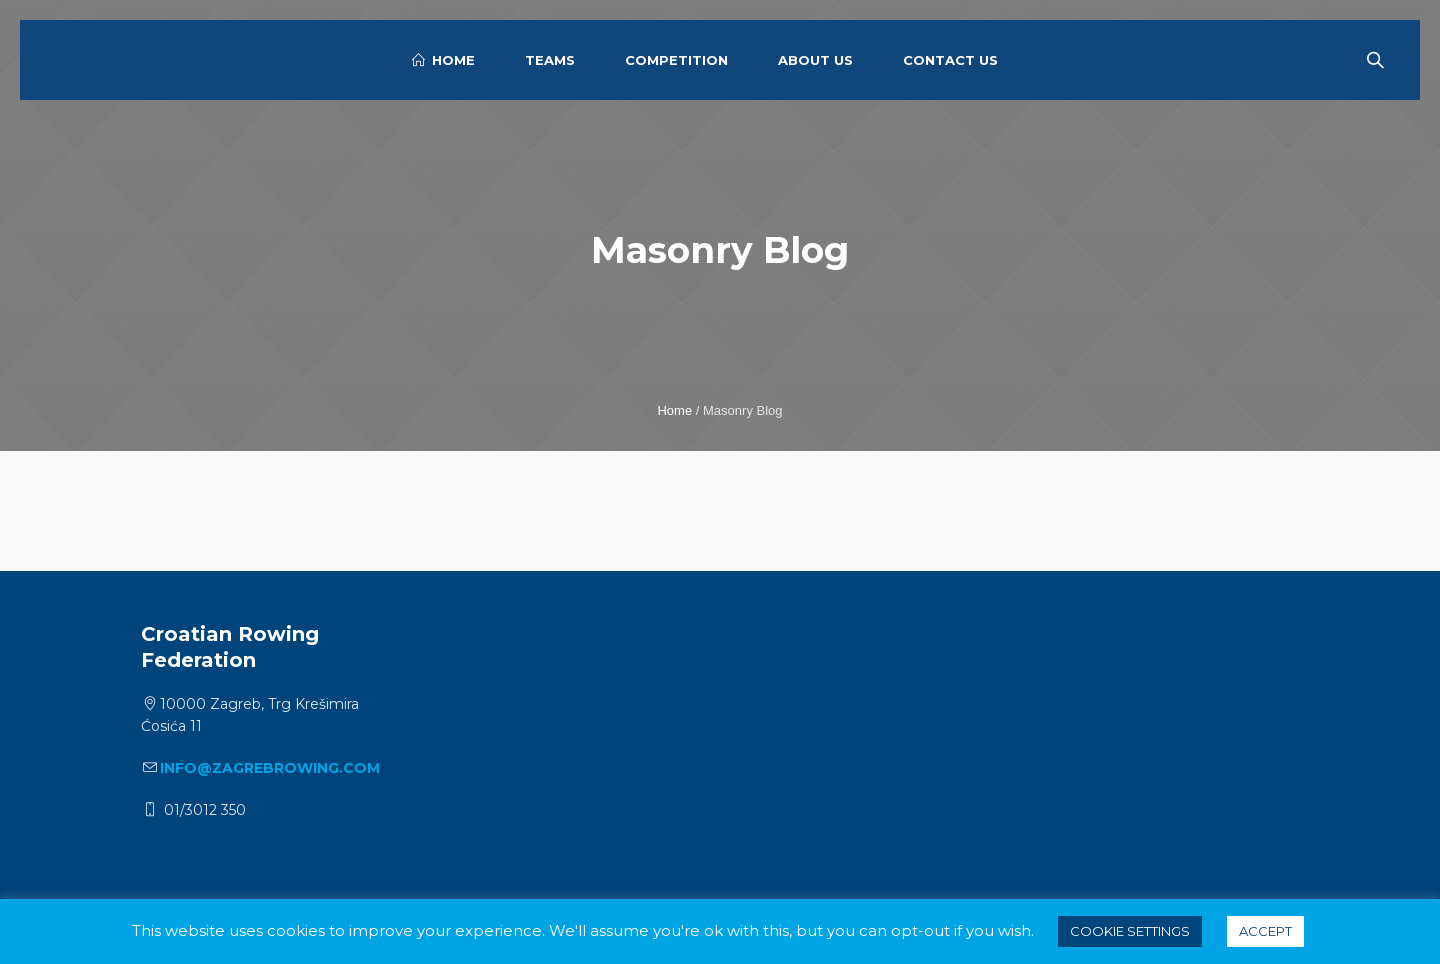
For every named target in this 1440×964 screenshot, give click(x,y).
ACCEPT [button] (1265, 931)
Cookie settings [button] (1130, 931)
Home (674, 410)
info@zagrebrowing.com (270, 768)
